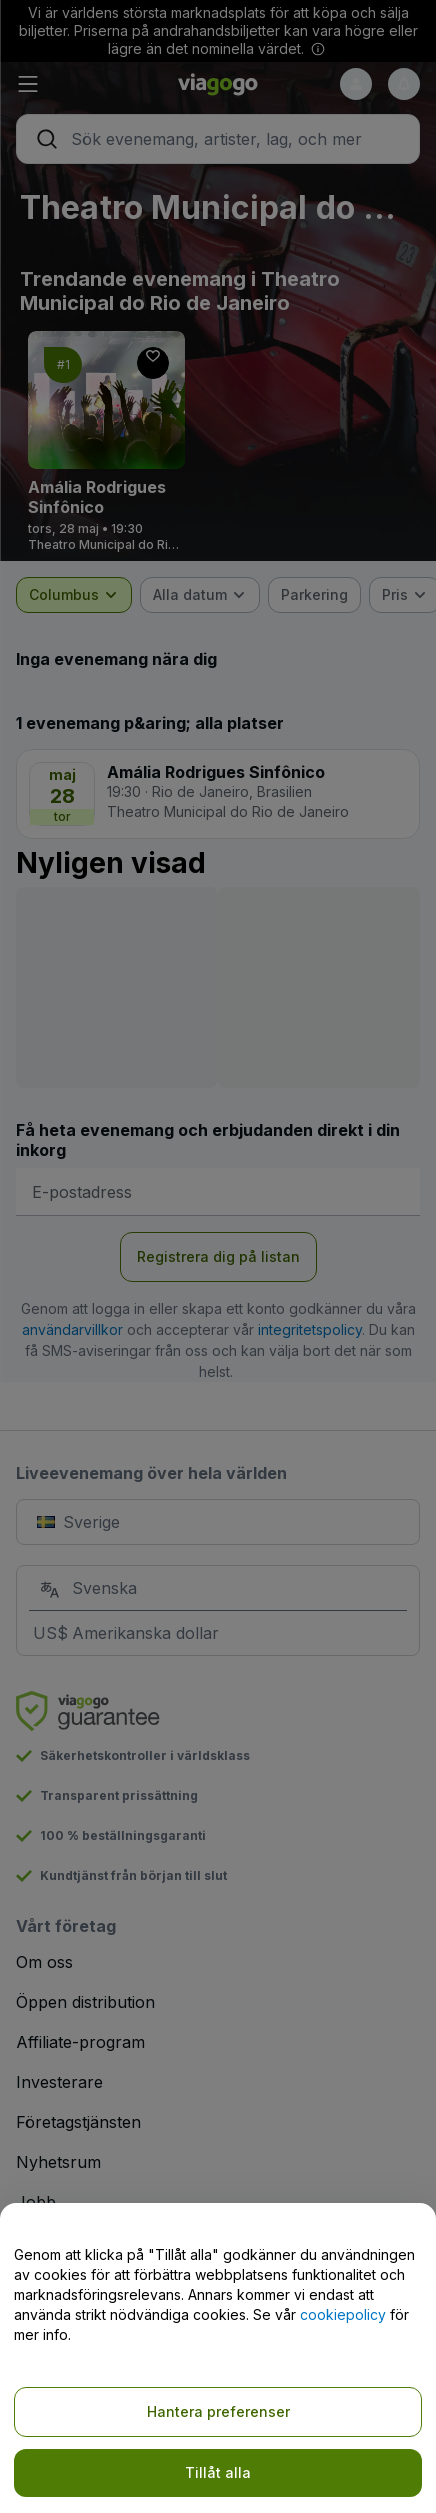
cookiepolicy (343, 2314)
